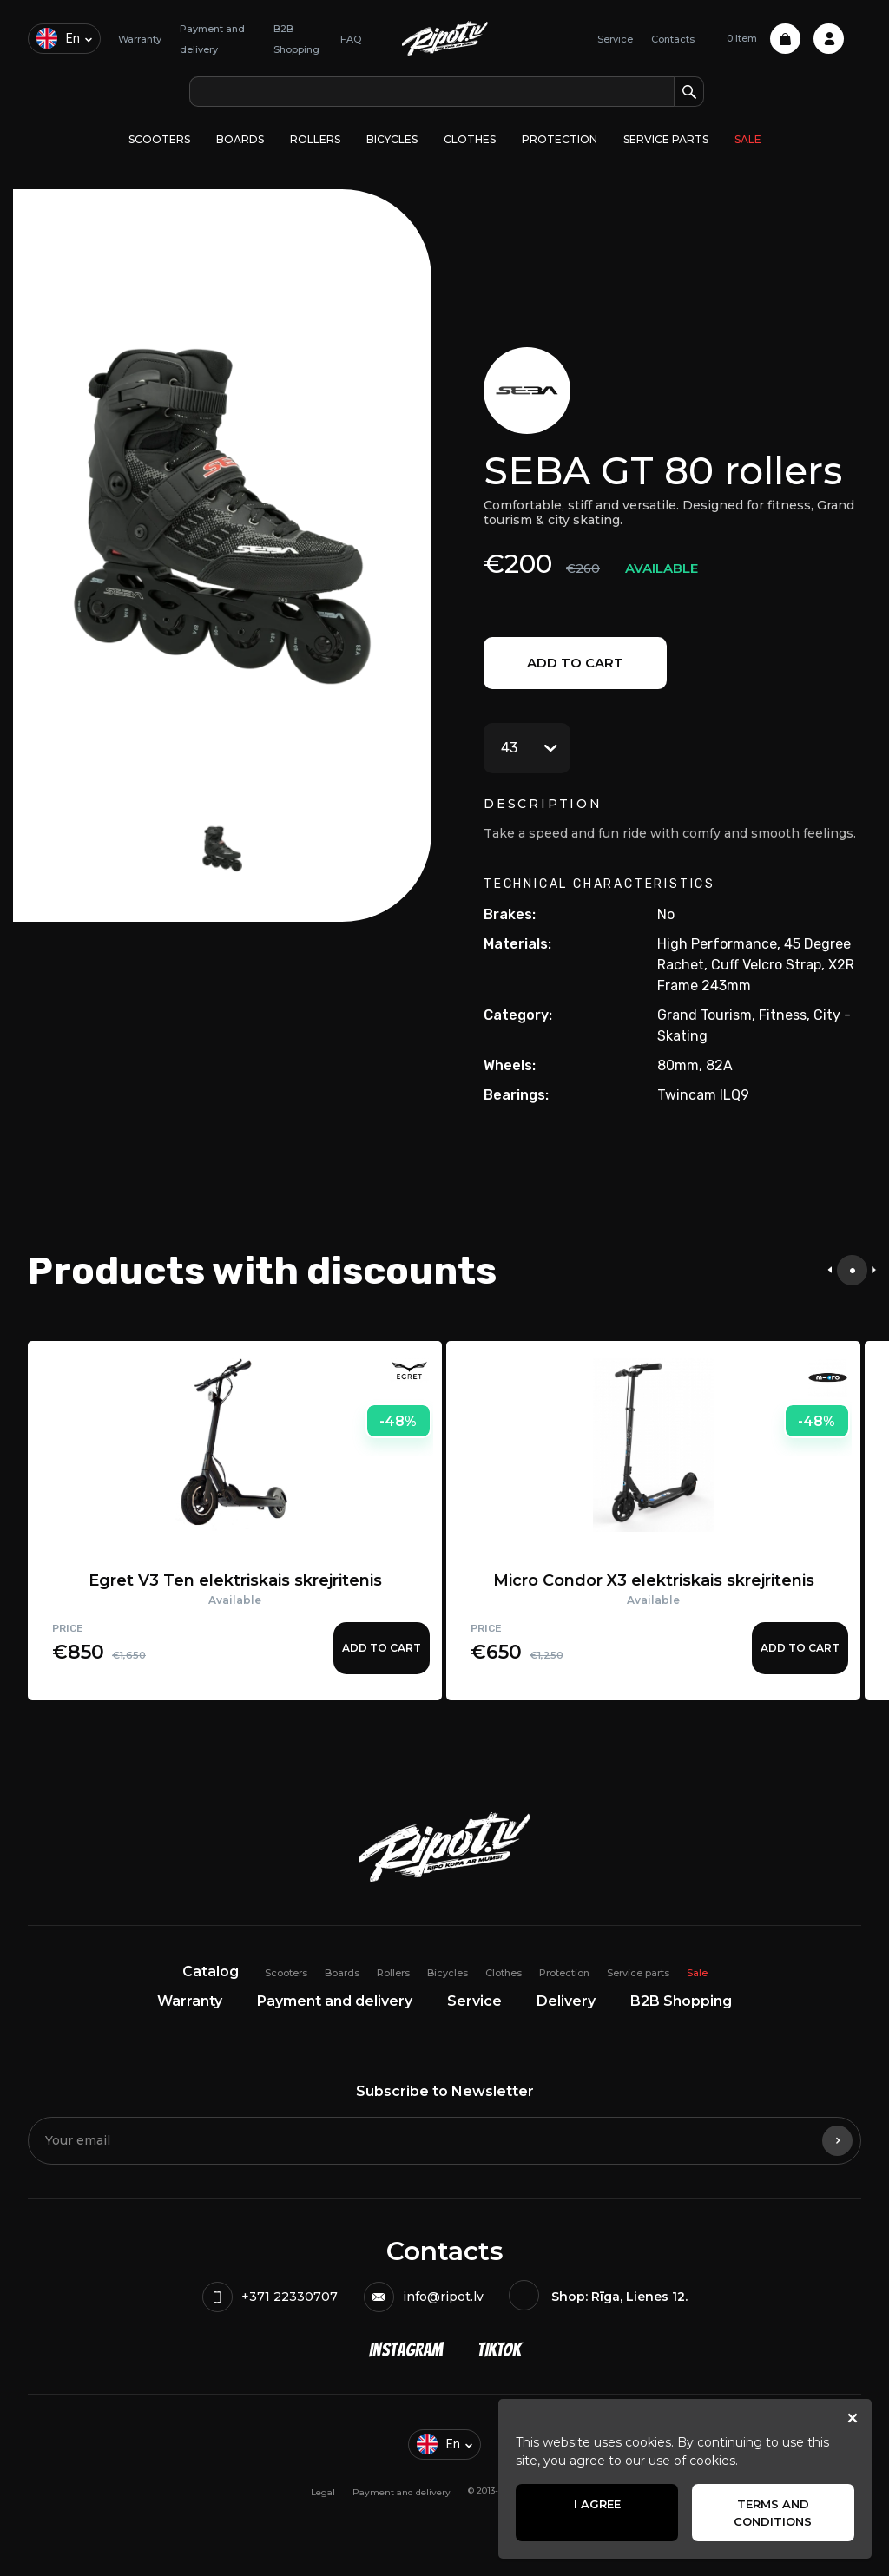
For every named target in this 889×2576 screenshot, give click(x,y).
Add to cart (575, 662)
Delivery (566, 2001)
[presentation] (829, 1270)
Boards (240, 139)
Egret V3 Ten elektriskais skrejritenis (235, 1580)
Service (615, 39)
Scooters (159, 139)
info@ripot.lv (424, 2297)
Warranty (139, 39)
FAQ (350, 39)
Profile (828, 38)
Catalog (210, 1971)
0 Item (763, 38)
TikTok (499, 2350)
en (58, 38)
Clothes (470, 139)
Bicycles (392, 139)
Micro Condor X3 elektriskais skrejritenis (653, 1580)
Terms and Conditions (773, 2512)
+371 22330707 (270, 2297)
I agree (597, 2504)
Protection (559, 139)
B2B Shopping (681, 2001)
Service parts (665, 139)
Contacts (673, 39)
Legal (323, 2492)
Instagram (406, 2350)
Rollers (315, 139)
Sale (747, 139)
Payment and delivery (334, 2001)
